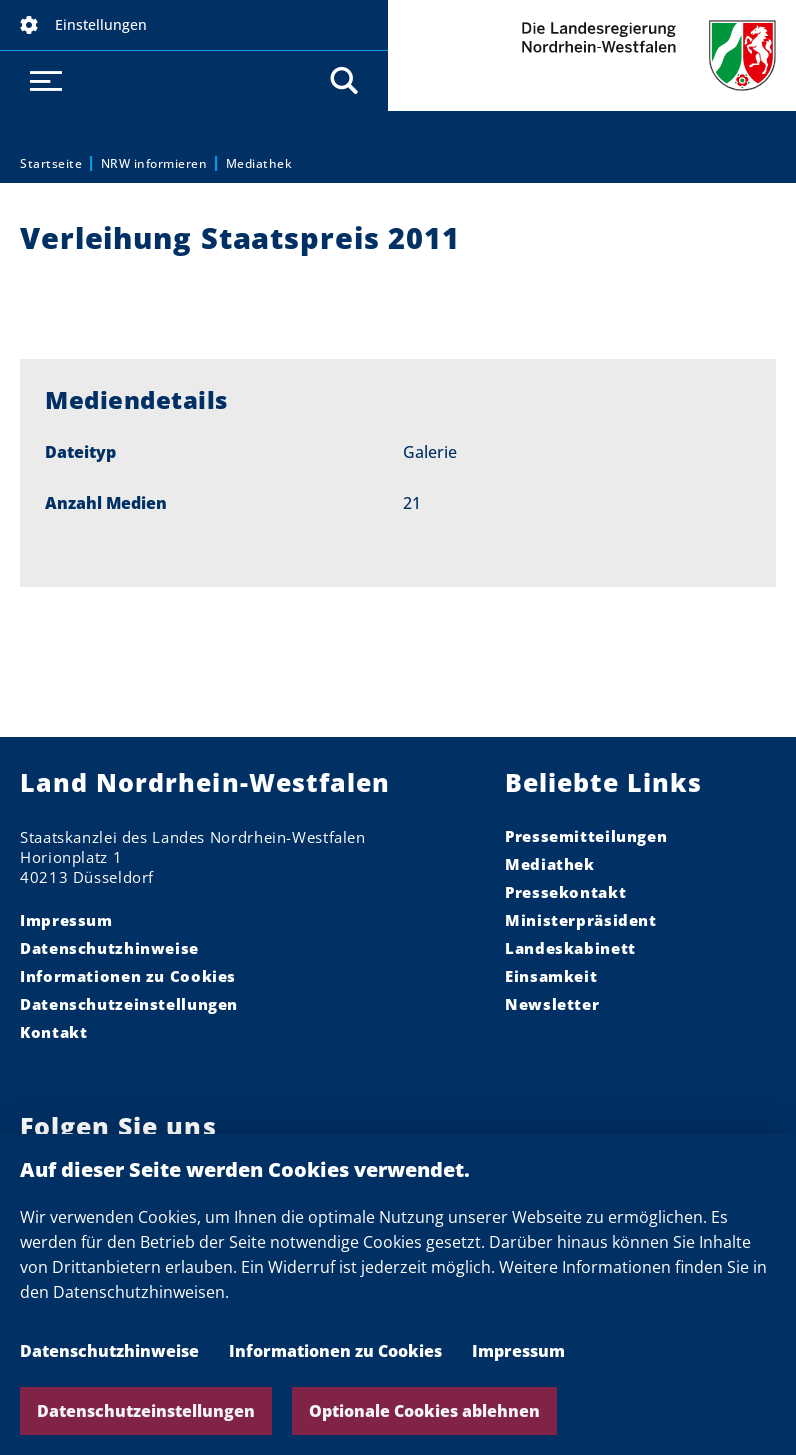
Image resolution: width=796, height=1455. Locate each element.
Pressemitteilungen (586, 836)
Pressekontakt (565, 892)
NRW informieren (154, 163)
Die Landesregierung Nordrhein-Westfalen (592, 55)
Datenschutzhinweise (109, 1351)
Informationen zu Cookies (335, 1351)
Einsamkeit (551, 976)
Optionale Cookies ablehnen (424, 1411)
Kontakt (53, 1032)
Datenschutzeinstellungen (146, 1411)
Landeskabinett (570, 948)
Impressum (518, 1351)
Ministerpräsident (581, 920)
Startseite (51, 163)
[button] (194, 25)
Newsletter (552, 1004)
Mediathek (259, 163)
